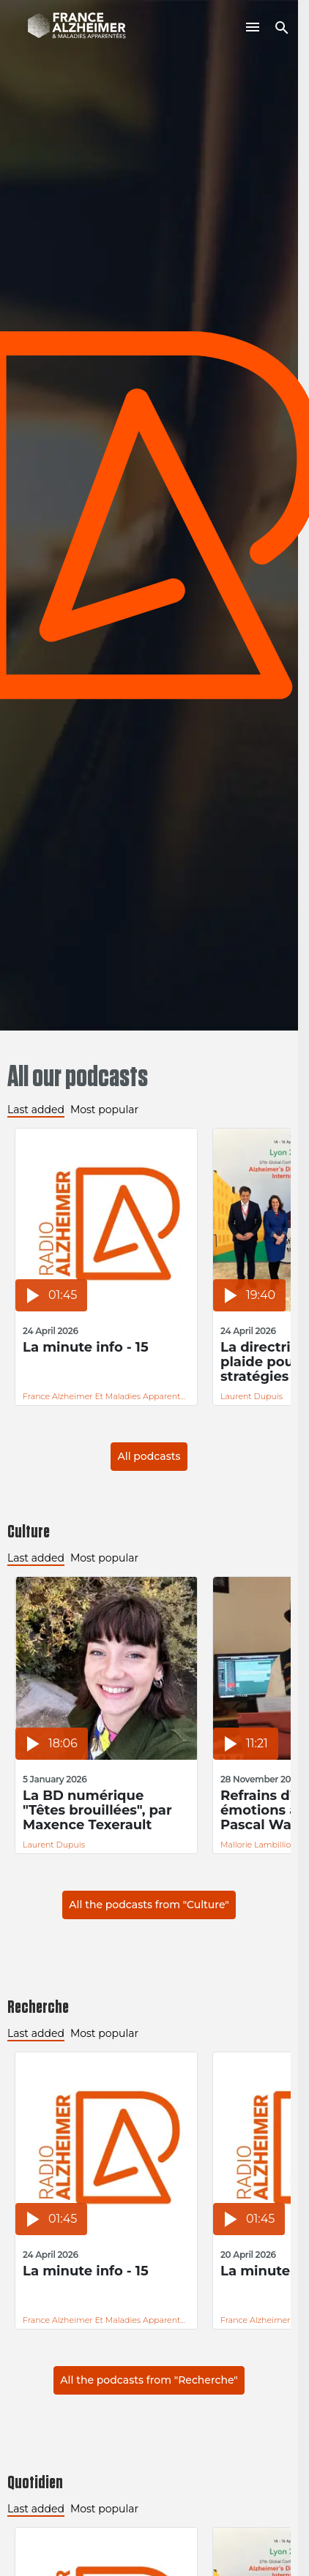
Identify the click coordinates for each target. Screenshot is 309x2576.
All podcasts (148, 1456)
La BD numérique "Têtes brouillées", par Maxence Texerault (97, 1810)
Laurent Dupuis (251, 1396)
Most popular (104, 1109)
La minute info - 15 (86, 1347)
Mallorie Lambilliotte (261, 1844)
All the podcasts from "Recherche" (148, 2380)
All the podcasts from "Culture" (148, 1904)
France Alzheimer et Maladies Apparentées (106, 1396)
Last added (35, 1109)
